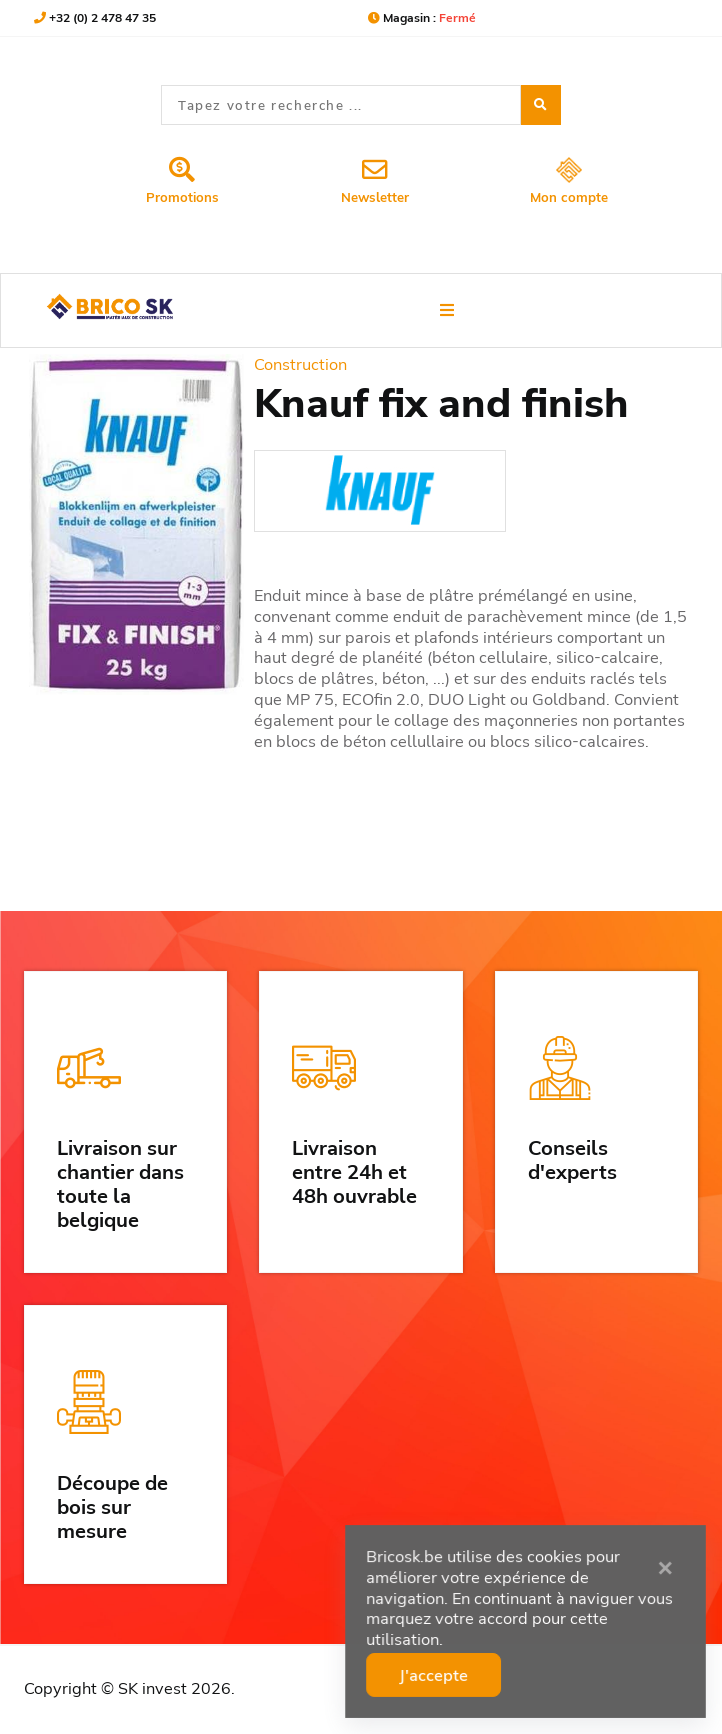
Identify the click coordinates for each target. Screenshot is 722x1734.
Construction (300, 364)
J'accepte (437, 1673)
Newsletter (375, 181)
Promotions (182, 181)
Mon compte (569, 181)
